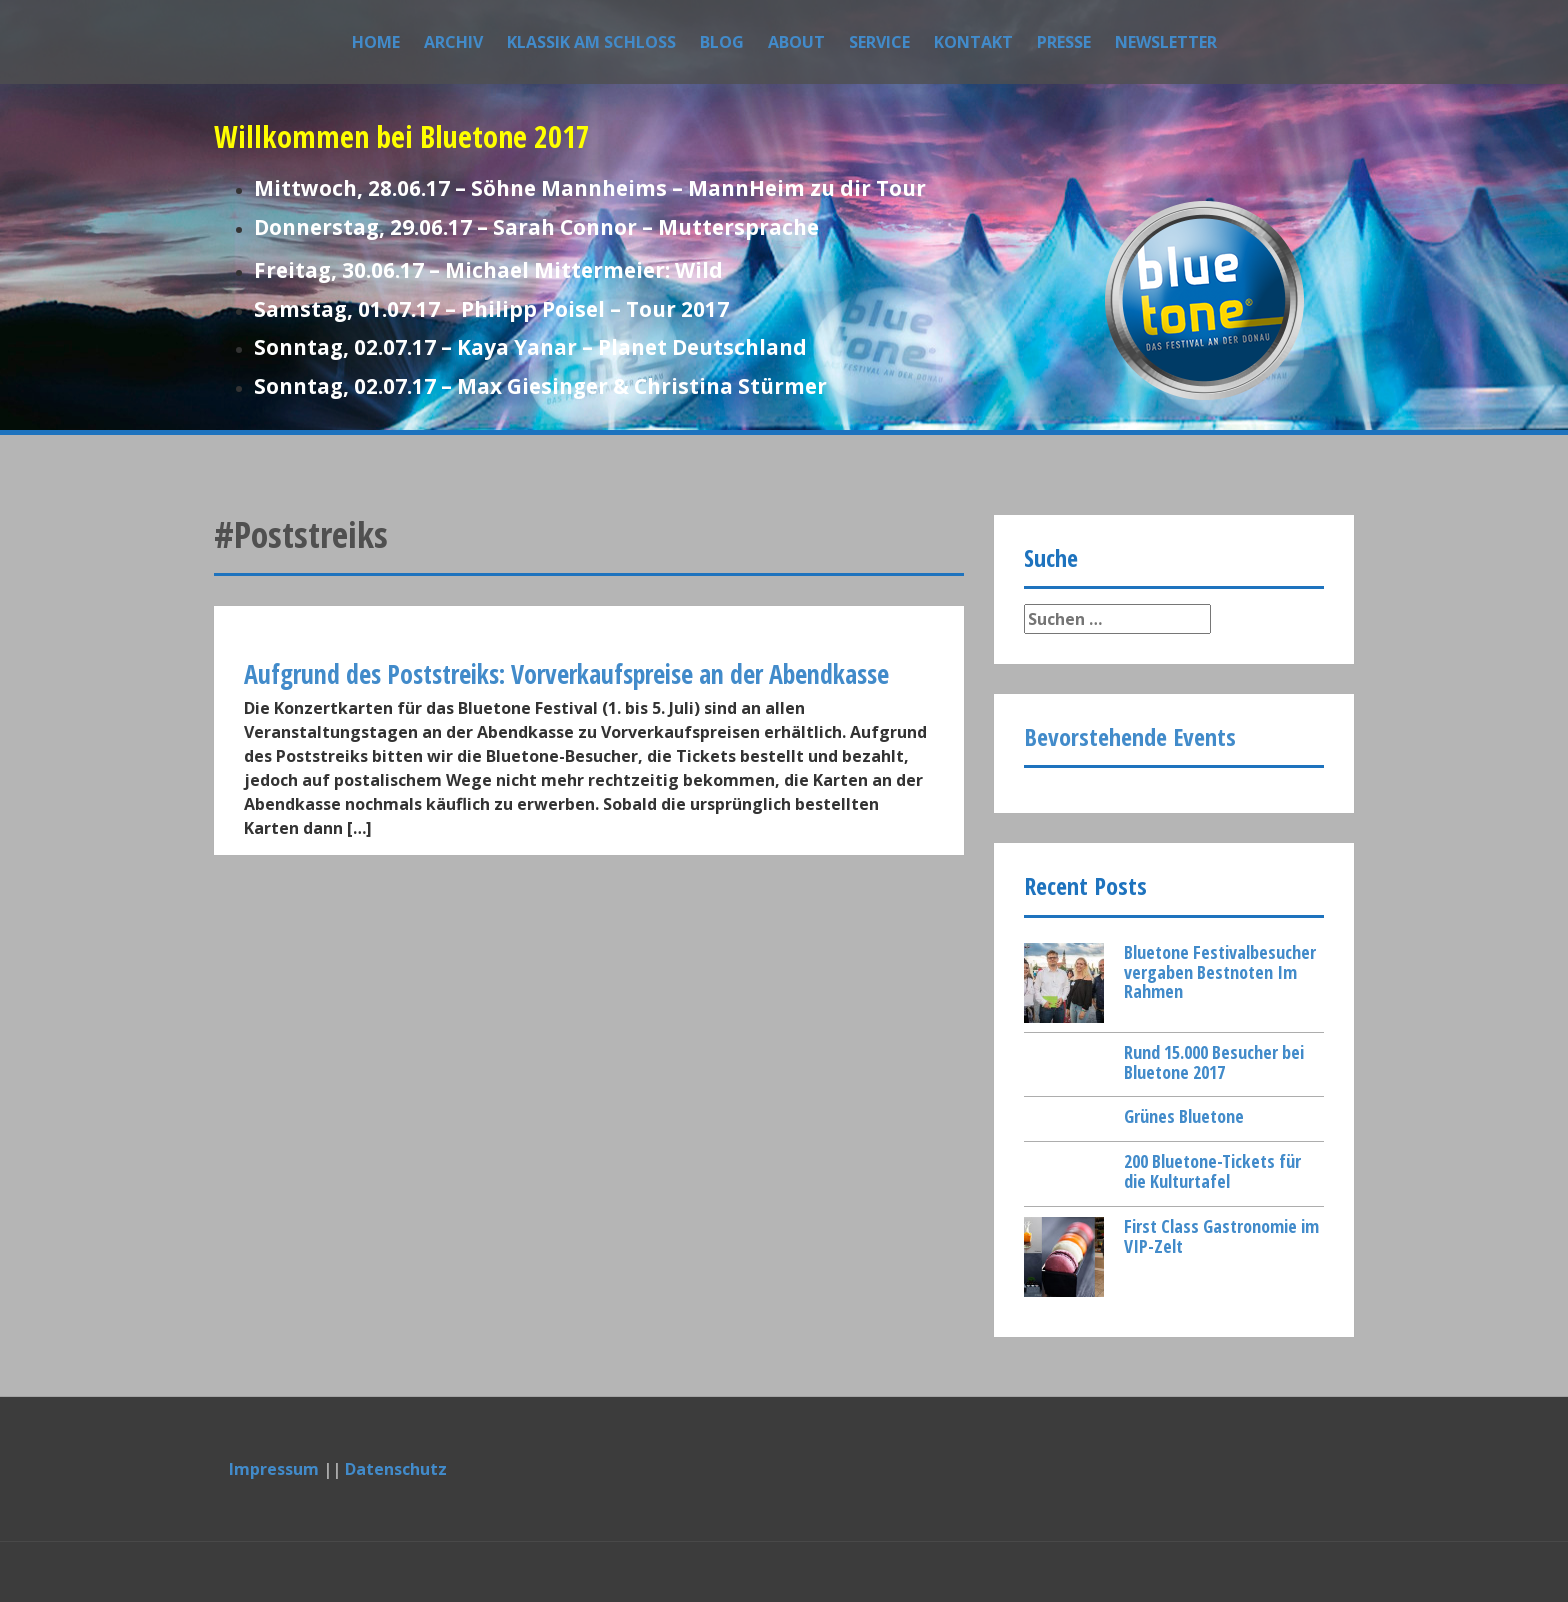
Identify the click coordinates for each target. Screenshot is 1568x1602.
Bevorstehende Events (1130, 736)
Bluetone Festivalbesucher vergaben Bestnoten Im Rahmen (1220, 972)
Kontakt (973, 42)
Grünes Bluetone (1184, 1116)
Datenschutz (396, 1469)
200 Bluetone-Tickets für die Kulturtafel (1212, 1171)
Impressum (274, 1469)
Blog (722, 42)
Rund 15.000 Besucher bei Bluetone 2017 (1214, 1062)
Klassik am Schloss (591, 42)
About (796, 42)
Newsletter (1166, 42)
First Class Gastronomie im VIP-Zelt (1221, 1236)
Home (376, 42)
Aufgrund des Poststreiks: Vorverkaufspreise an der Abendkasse (566, 674)
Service (879, 42)
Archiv (453, 42)
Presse (1064, 42)
